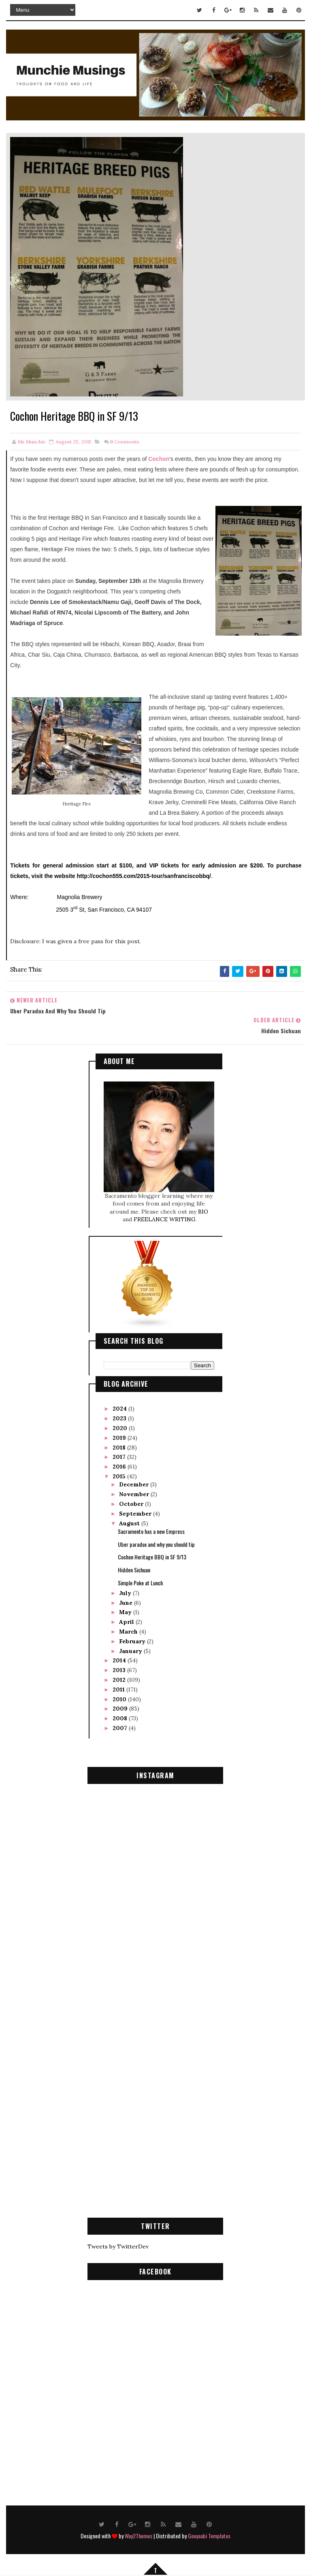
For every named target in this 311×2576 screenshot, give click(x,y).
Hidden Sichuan (134, 1568)
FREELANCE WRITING (165, 1218)
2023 (120, 1417)
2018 (120, 1446)
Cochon (158, 459)
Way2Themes (138, 2534)
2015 (120, 1475)
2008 (121, 1717)
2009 (121, 1707)
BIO (203, 1210)
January (131, 1649)
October (132, 1502)
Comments (124, 442)
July (126, 1591)
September (136, 1512)
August (130, 1521)
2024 (120, 1407)
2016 (120, 1465)
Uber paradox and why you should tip (156, 1542)
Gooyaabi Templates (209, 2534)
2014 (120, 1659)
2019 (120, 1436)
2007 (121, 1726)
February (133, 1639)
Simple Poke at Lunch (140, 1581)
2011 (119, 1688)
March (129, 1630)
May (126, 1611)
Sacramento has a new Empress (151, 1529)
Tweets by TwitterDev (118, 2245)
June (126, 1601)
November (135, 1493)
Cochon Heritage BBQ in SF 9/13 (152, 1555)
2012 (120, 1678)
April (127, 1620)
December (134, 1483)
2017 (120, 1455)
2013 (120, 1668)
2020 (121, 1426)
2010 (120, 1697)
